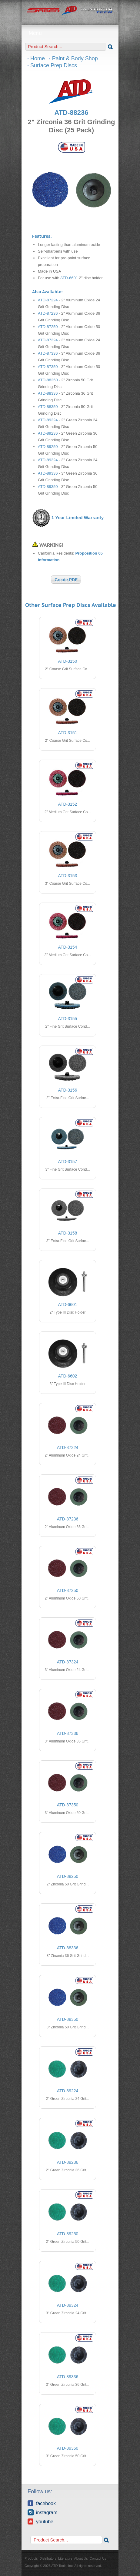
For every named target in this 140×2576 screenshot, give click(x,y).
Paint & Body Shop (75, 58)
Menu (70, 33)
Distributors (47, 2558)
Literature (65, 2558)
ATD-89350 (48, 486)
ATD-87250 (48, 326)
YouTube (40, 2521)
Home (37, 58)
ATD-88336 (48, 393)
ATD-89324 (48, 460)
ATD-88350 (48, 406)
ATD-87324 (48, 340)
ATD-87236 (48, 313)
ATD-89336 (48, 473)
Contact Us (98, 2558)
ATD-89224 (48, 420)
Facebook (42, 2503)
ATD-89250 (48, 446)
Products (31, 2558)
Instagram (42, 2512)
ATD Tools (70, 11)
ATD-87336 (48, 353)
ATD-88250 (48, 380)
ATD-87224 (48, 300)
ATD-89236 (48, 433)
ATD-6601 (69, 278)
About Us (81, 2558)
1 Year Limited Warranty (78, 517)
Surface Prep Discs (53, 65)
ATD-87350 (48, 366)
